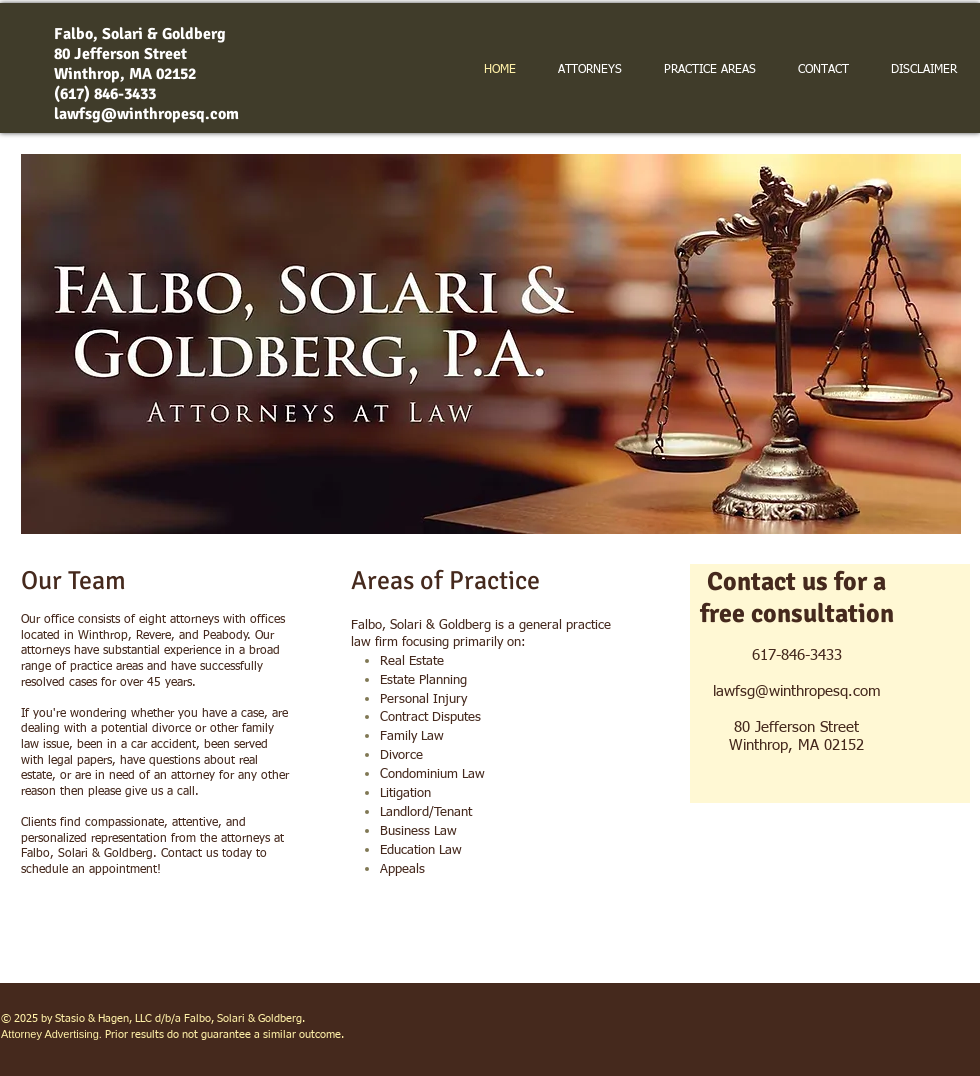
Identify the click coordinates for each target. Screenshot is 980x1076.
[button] (491, 344)
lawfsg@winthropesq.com (146, 114)
